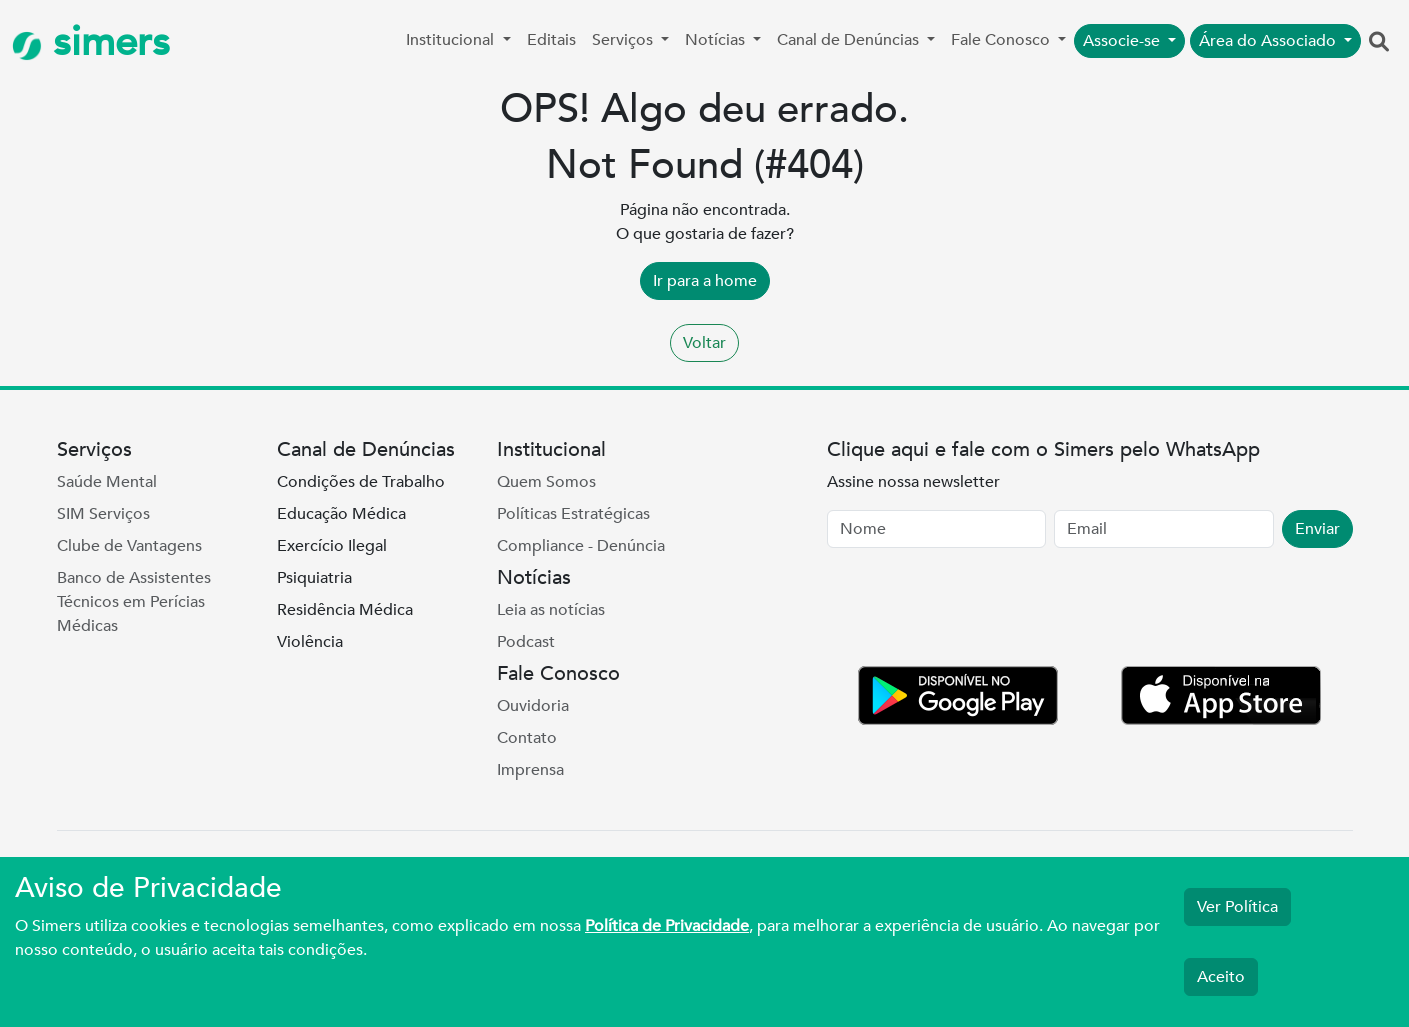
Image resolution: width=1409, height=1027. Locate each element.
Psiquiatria (314, 578)
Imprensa (530, 770)
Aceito (1221, 977)
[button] (1379, 43)
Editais (551, 40)
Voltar (704, 343)
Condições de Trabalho (361, 482)
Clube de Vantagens (129, 546)
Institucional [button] (452, 40)
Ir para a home (705, 281)
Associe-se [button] (1123, 41)
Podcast (526, 642)
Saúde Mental (107, 482)
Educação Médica (341, 514)
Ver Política (1237, 907)
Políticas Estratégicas (573, 514)
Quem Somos (546, 482)
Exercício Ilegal (332, 546)
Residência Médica (345, 610)
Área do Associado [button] (1269, 41)
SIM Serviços (103, 514)
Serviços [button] (624, 40)
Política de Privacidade (667, 926)
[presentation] (979, 611)
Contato (527, 738)
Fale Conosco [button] (1002, 40)
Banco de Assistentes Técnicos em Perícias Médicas (134, 602)
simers (91, 42)
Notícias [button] (717, 40)
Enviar (1317, 529)
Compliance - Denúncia (581, 546)
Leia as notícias (551, 610)
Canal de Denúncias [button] (850, 40)
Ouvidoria (533, 706)
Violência (310, 642)
